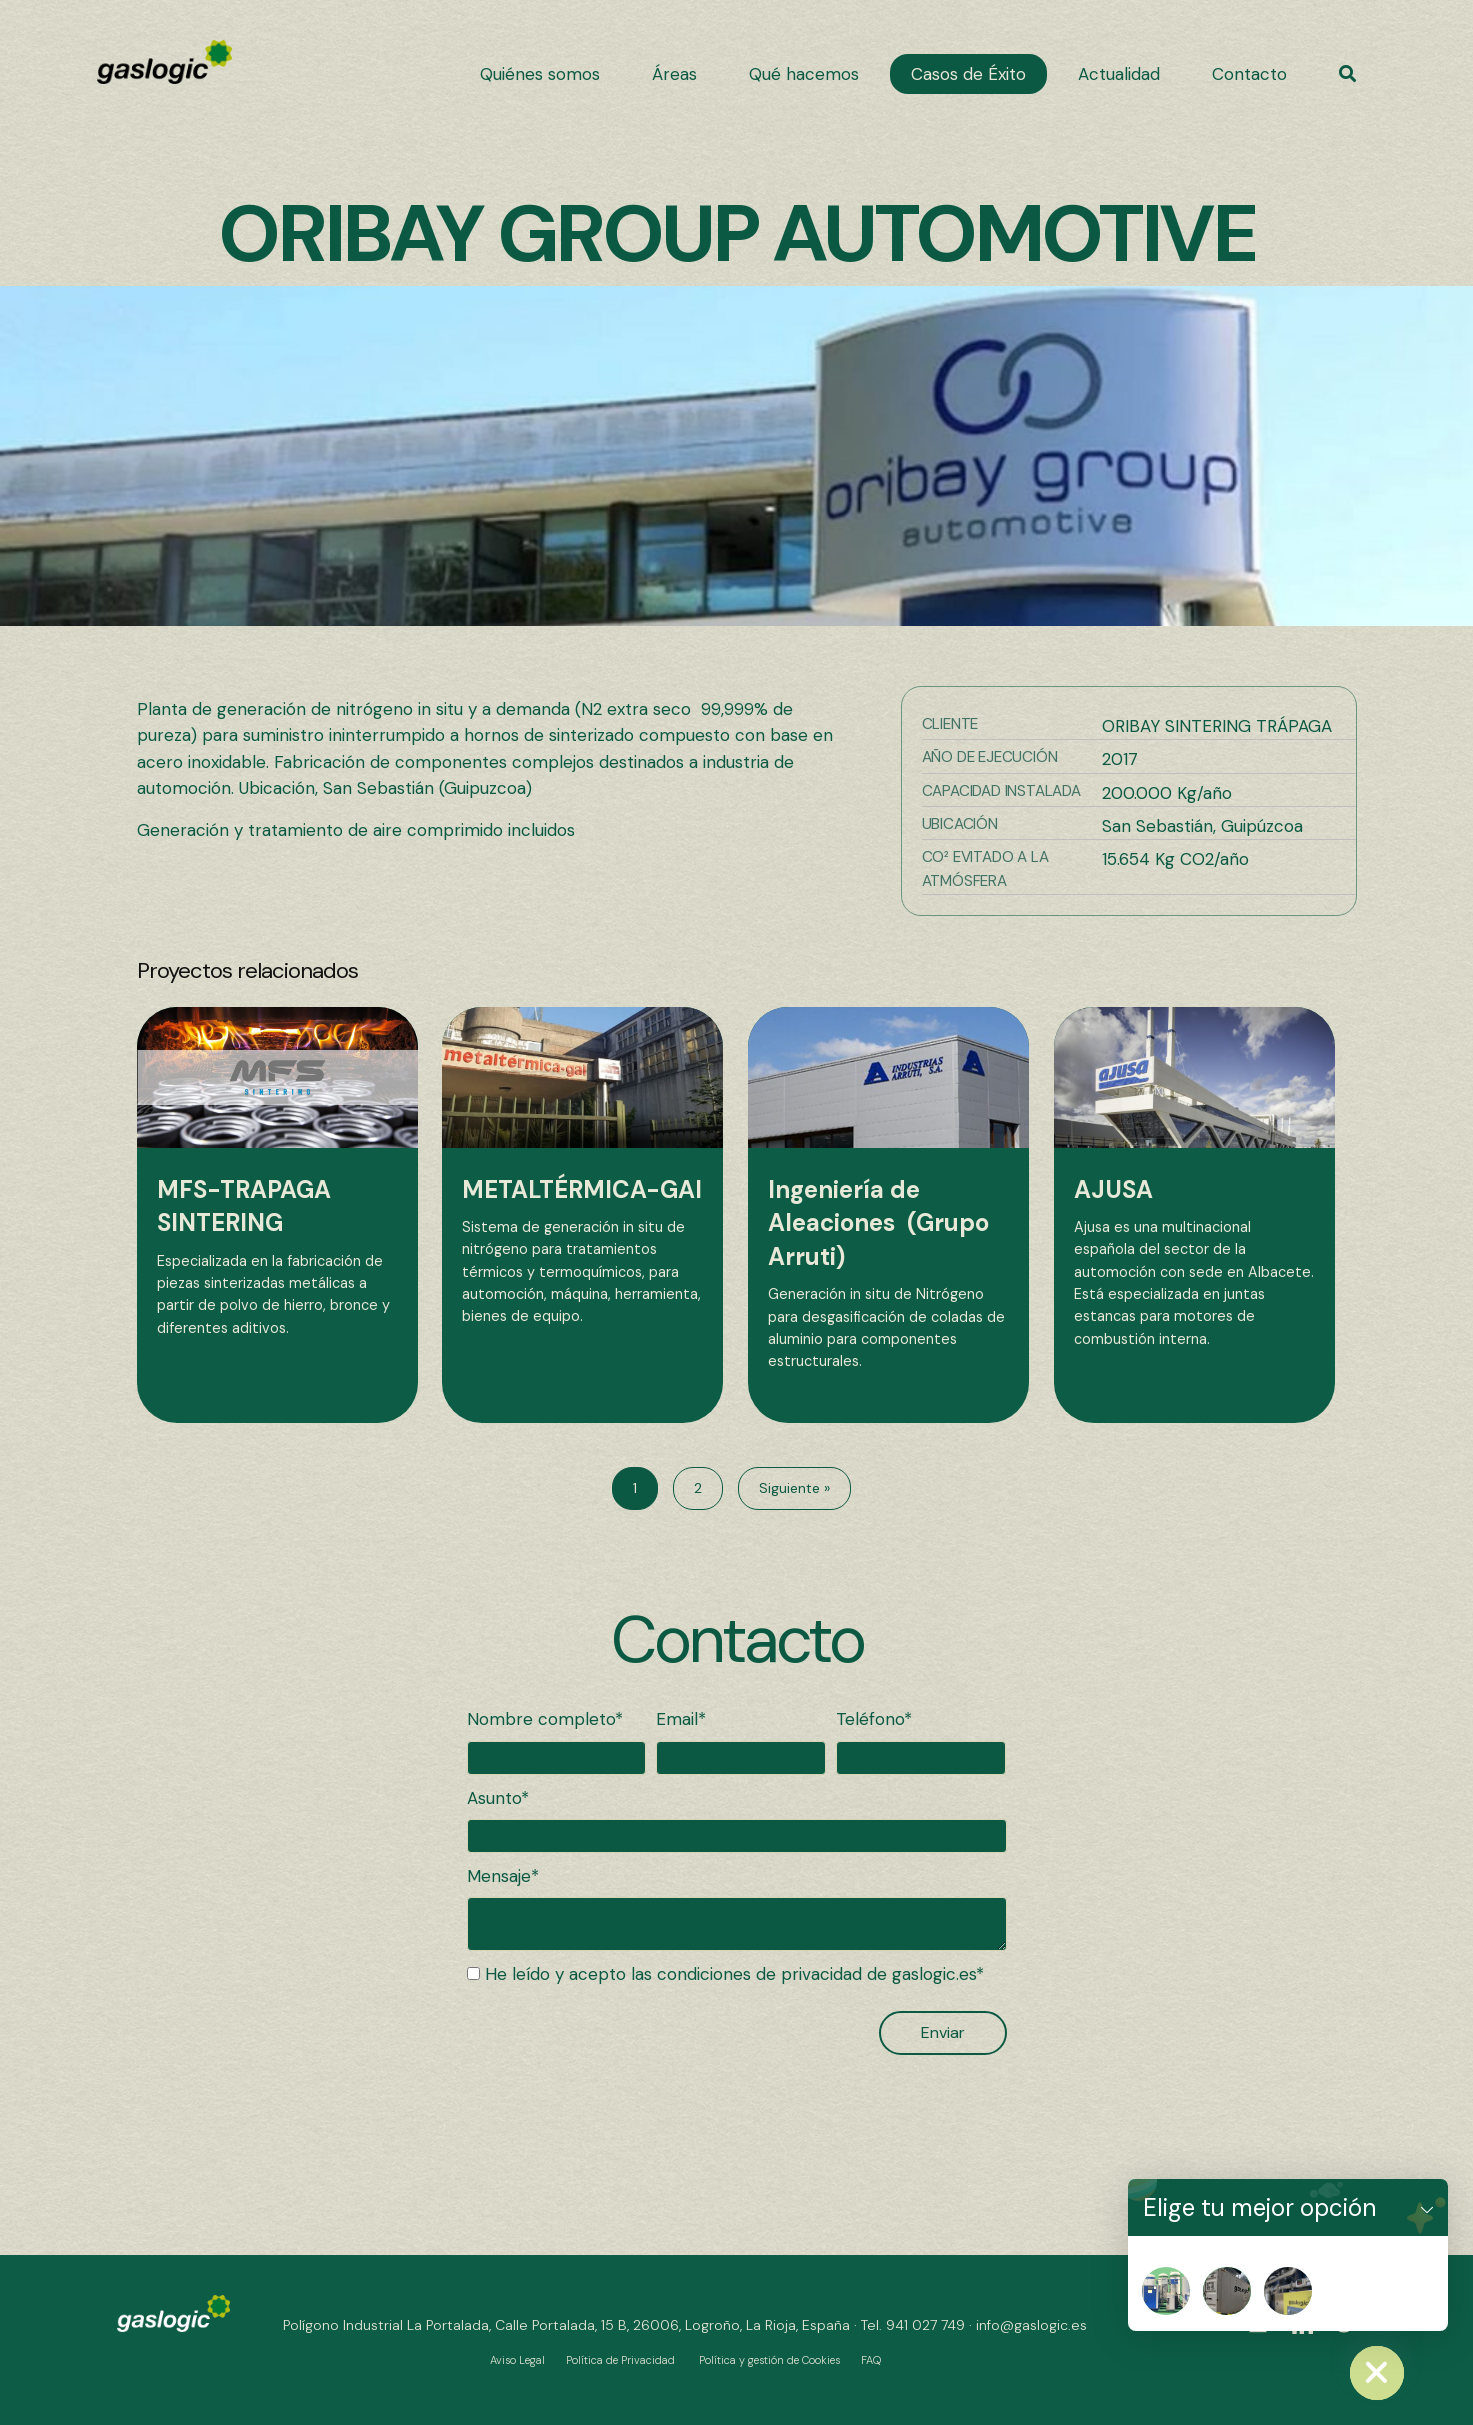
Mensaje (499, 1876)
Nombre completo (541, 1719)
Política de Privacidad (620, 2360)
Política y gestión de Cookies (769, 2360)
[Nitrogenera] (1227, 2291)
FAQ (871, 2360)
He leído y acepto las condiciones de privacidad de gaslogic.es (730, 1974)
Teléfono (870, 1719)
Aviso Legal (517, 2360)
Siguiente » (794, 1488)
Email (677, 1719)
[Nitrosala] (1288, 2291)
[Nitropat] (1166, 2291)
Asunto (494, 1798)
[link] (540, 74)
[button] (1347, 74)
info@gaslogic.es (1031, 2325)
